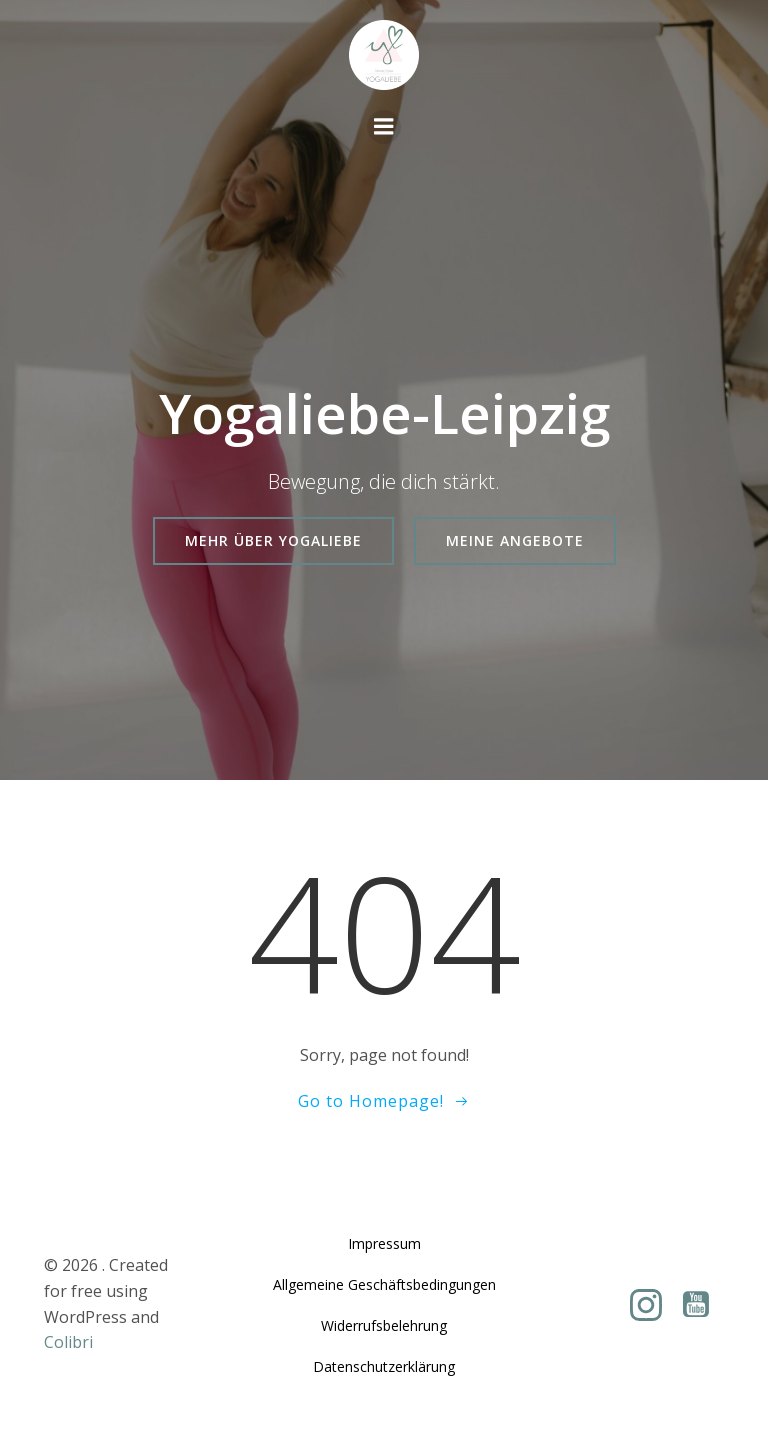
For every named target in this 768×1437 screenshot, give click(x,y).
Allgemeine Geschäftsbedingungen (384, 1284)
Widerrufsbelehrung (384, 1325)
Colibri (68, 1342)
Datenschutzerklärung (384, 1366)
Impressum (384, 1243)
